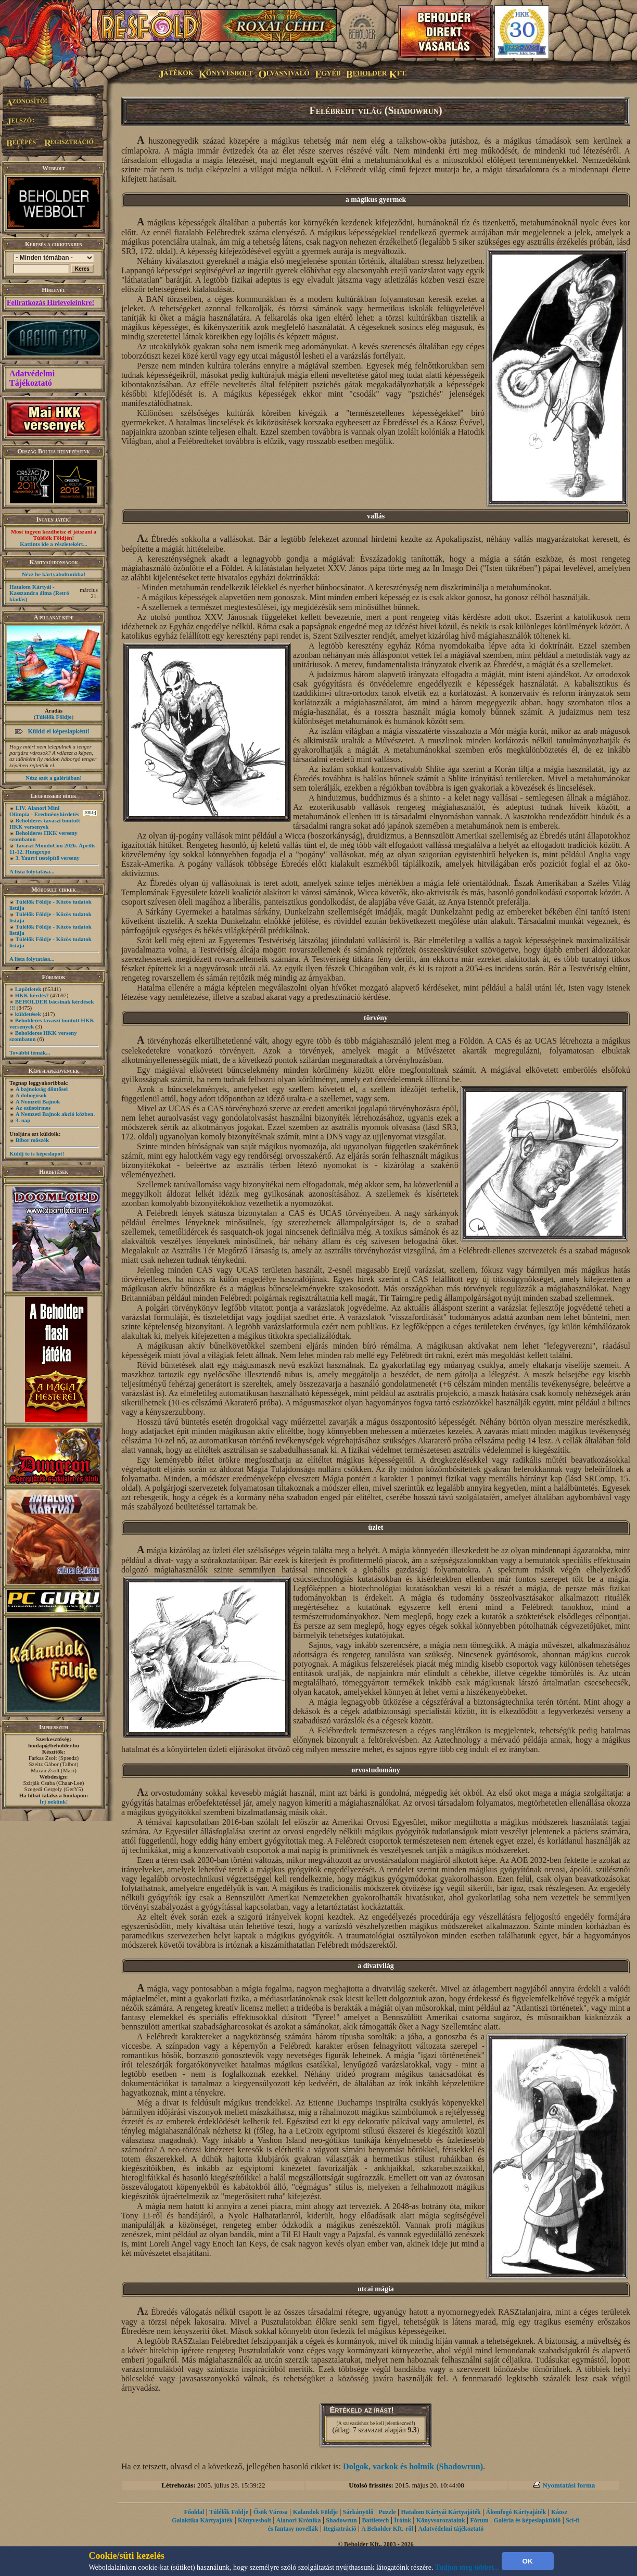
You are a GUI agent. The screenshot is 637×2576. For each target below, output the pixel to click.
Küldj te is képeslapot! (36, 1153)
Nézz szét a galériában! (54, 778)
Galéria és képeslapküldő (527, 2520)
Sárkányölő (358, 2512)
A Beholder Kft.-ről (387, 2528)
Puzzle (387, 2512)
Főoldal (194, 2512)
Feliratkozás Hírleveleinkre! (50, 303)
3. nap (23, 1120)
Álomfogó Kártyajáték (516, 2512)
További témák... (29, 1052)
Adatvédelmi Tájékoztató (32, 378)
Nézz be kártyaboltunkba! (53, 574)
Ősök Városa (270, 2512)
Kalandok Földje (315, 2512)
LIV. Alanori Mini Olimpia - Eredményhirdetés (44, 811)
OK (528, 2561)
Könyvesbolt (254, 2520)
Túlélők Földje (54, 717)
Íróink (402, 2520)
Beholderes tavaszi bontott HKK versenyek (44, 823)
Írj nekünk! (54, 1801)
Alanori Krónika (298, 2520)
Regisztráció (339, 2528)
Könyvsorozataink (440, 2520)
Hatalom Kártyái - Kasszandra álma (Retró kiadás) (39, 592)
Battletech (375, 2520)
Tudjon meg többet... (467, 2567)
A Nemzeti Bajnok (38, 1101)
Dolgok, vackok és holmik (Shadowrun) (413, 2466)
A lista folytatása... (31, 871)
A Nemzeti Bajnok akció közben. (55, 1114)
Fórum (479, 2520)
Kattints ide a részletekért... (53, 544)
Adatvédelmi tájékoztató (451, 2528)
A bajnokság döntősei (42, 1089)
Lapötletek (28, 989)
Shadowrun (341, 2520)
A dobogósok (31, 1095)
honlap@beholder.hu (53, 1745)
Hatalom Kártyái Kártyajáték (440, 2512)
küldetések (28, 1014)
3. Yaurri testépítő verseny (48, 858)
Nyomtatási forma (569, 2485)
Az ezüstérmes (33, 1108)
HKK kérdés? (32, 995)
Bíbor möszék (32, 1140)
